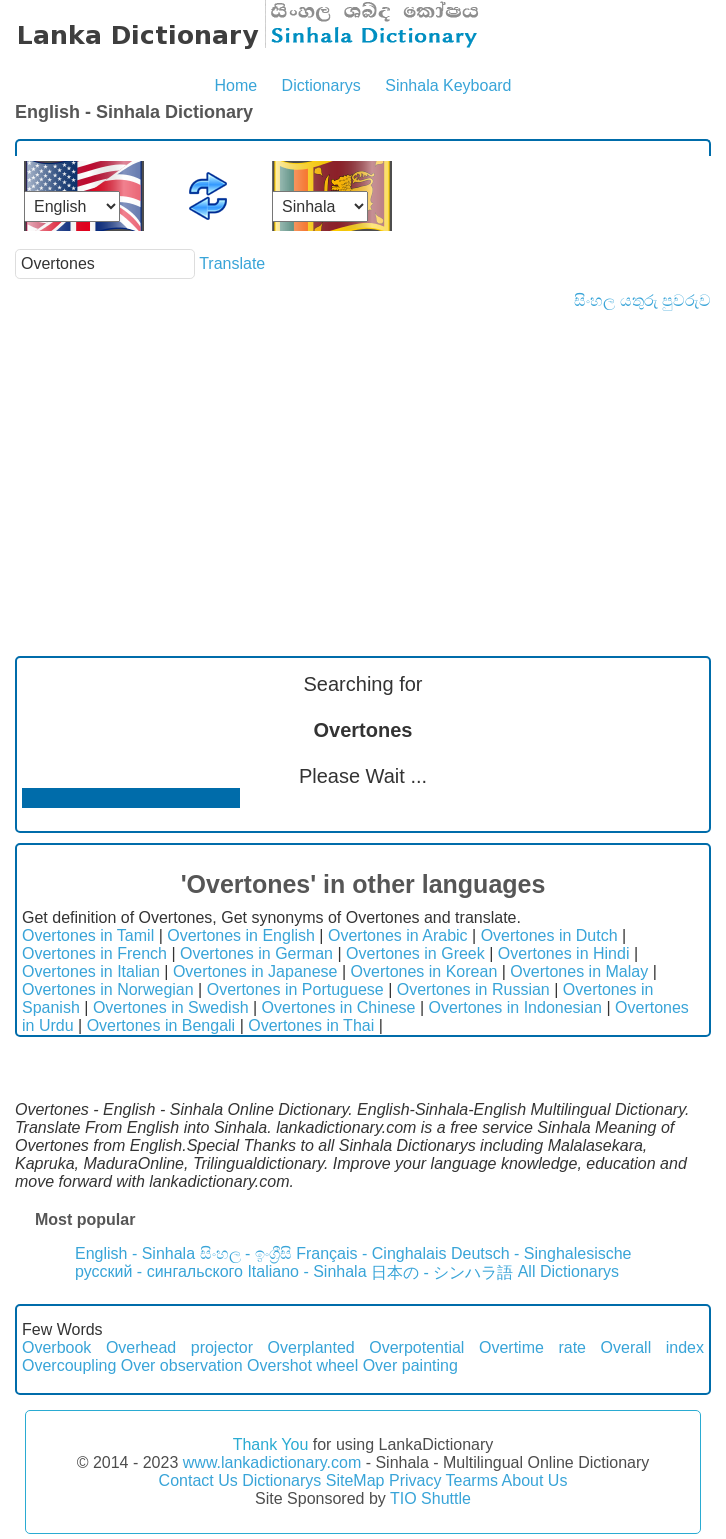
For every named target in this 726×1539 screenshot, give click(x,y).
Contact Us (198, 1480)
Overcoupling (69, 1365)
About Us (535, 1480)
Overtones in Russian (473, 989)
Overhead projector (179, 1347)
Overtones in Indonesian (515, 1007)
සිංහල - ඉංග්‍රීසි (246, 1253)
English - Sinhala (135, 1253)
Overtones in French (94, 953)
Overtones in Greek (415, 953)
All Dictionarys (568, 1271)
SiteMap (355, 1480)
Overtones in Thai (311, 1025)
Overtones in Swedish (171, 1007)
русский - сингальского (159, 1271)
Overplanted (311, 1347)
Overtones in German (256, 953)
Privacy (415, 1480)
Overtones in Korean (424, 971)
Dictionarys (321, 85)
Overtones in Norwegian (108, 989)
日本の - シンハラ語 (442, 1272)
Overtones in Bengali (161, 1025)
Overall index (652, 1347)
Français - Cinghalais (371, 1253)
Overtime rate (532, 1347)
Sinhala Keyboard (448, 85)
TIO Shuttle (430, 1498)
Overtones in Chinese (339, 1007)
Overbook (56, 1347)
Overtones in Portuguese (295, 989)
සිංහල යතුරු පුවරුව (642, 300)
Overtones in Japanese (255, 971)
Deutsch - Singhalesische (541, 1253)
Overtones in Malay (579, 971)
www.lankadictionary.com (272, 1462)
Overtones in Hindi (564, 953)
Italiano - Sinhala (306, 1271)
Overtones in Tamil (88, 935)
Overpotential (416, 1347)
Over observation (182, 1365)
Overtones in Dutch (549, 935)
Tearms (472, 1480)
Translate (232, 263)
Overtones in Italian (91, 971)
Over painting (410, 1365)
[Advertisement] (363, 460)
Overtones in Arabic (398, 935)
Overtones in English (241, 935)
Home (235, 85)
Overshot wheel (302, 1365)
